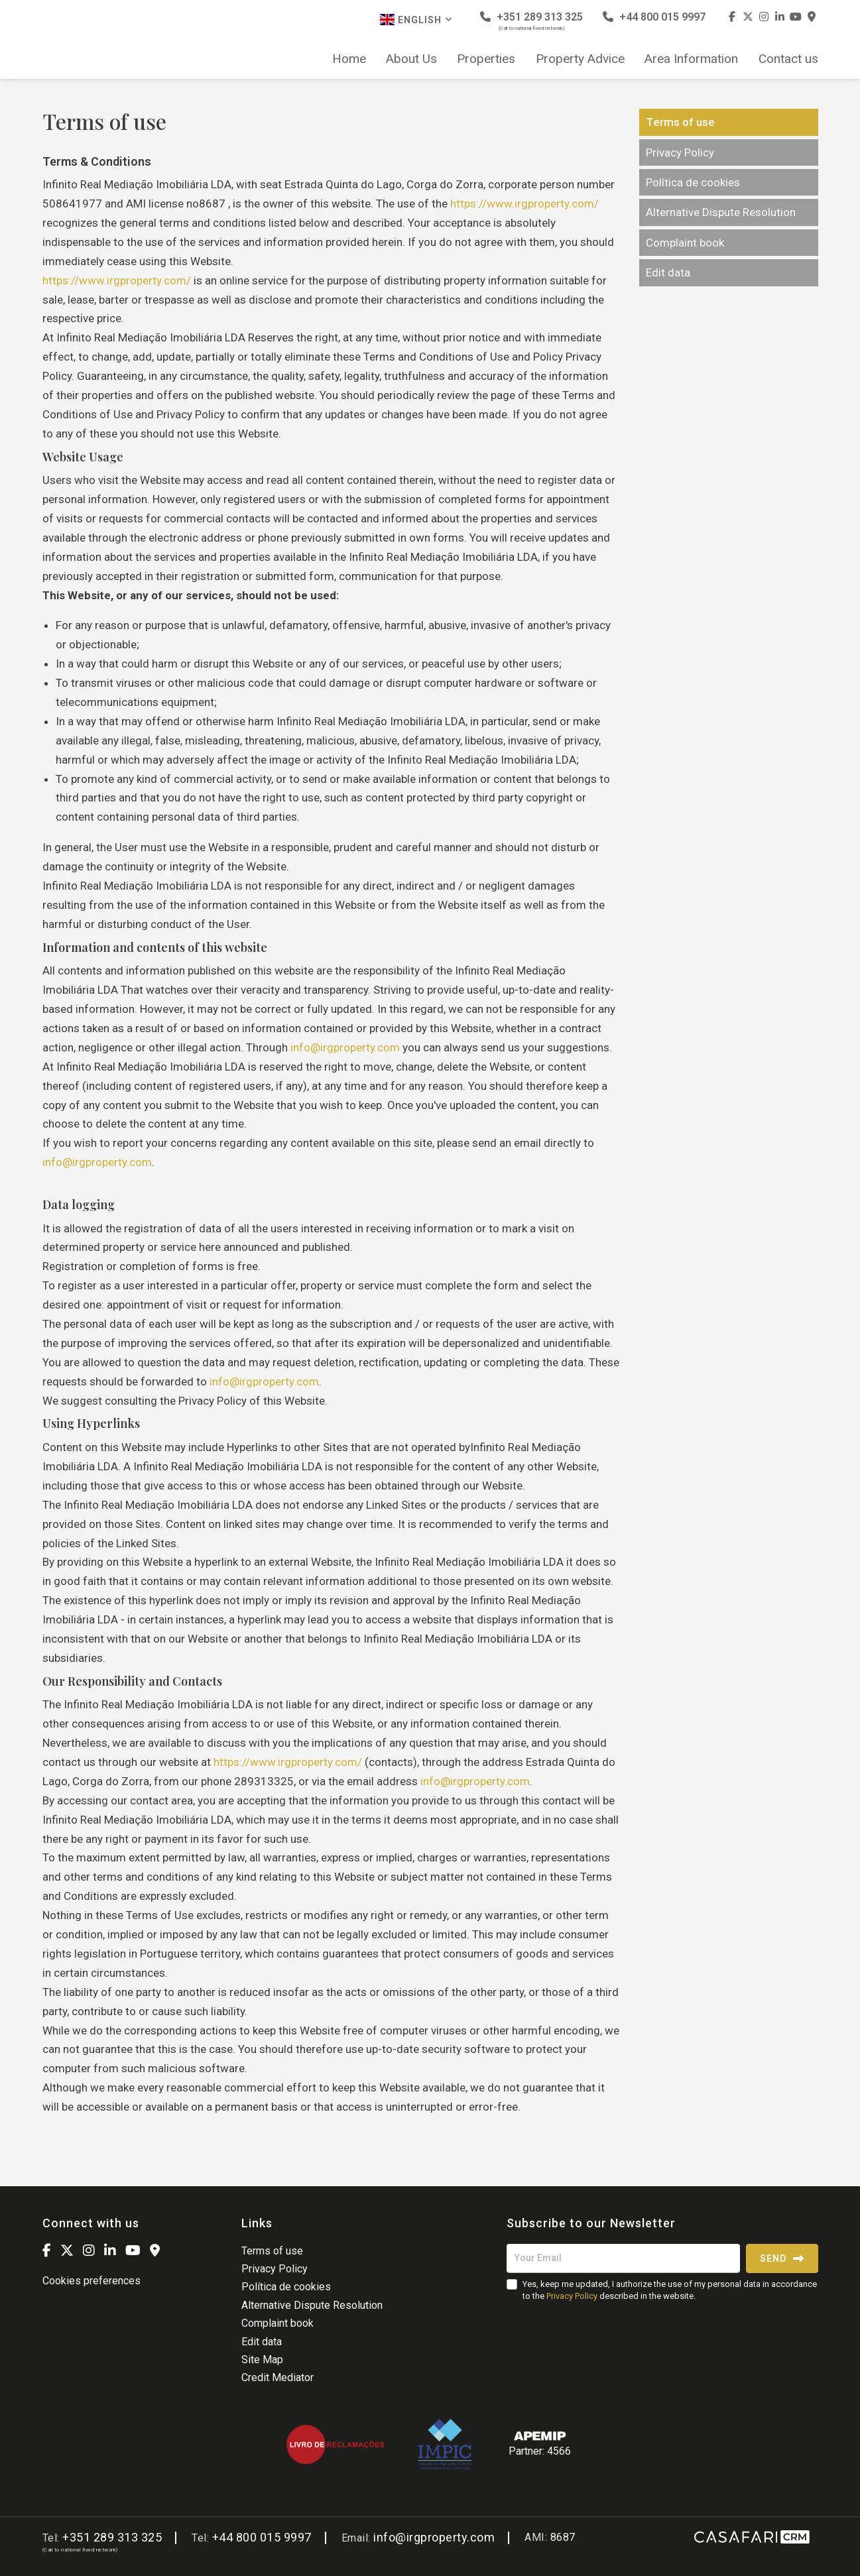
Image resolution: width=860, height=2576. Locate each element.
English (416, 19)
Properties (486, 59)
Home (349, 59)
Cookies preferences (91, 2280)
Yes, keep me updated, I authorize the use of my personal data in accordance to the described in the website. (669, 2290)
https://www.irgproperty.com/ (524, 203)
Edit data (668, 272)
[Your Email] (623, 2258)
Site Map (262, 2359)
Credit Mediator (277, 2377)
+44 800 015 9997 (654, 17)
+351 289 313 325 (531, 21)
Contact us (788, 59)
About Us (411, 59)
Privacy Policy (680, 152)
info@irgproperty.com (346, 1047)
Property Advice (580, 59)
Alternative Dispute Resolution (721, 212)
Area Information (691, 59)
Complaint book (685, 242)
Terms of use (680, 122)
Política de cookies (693, 182)
